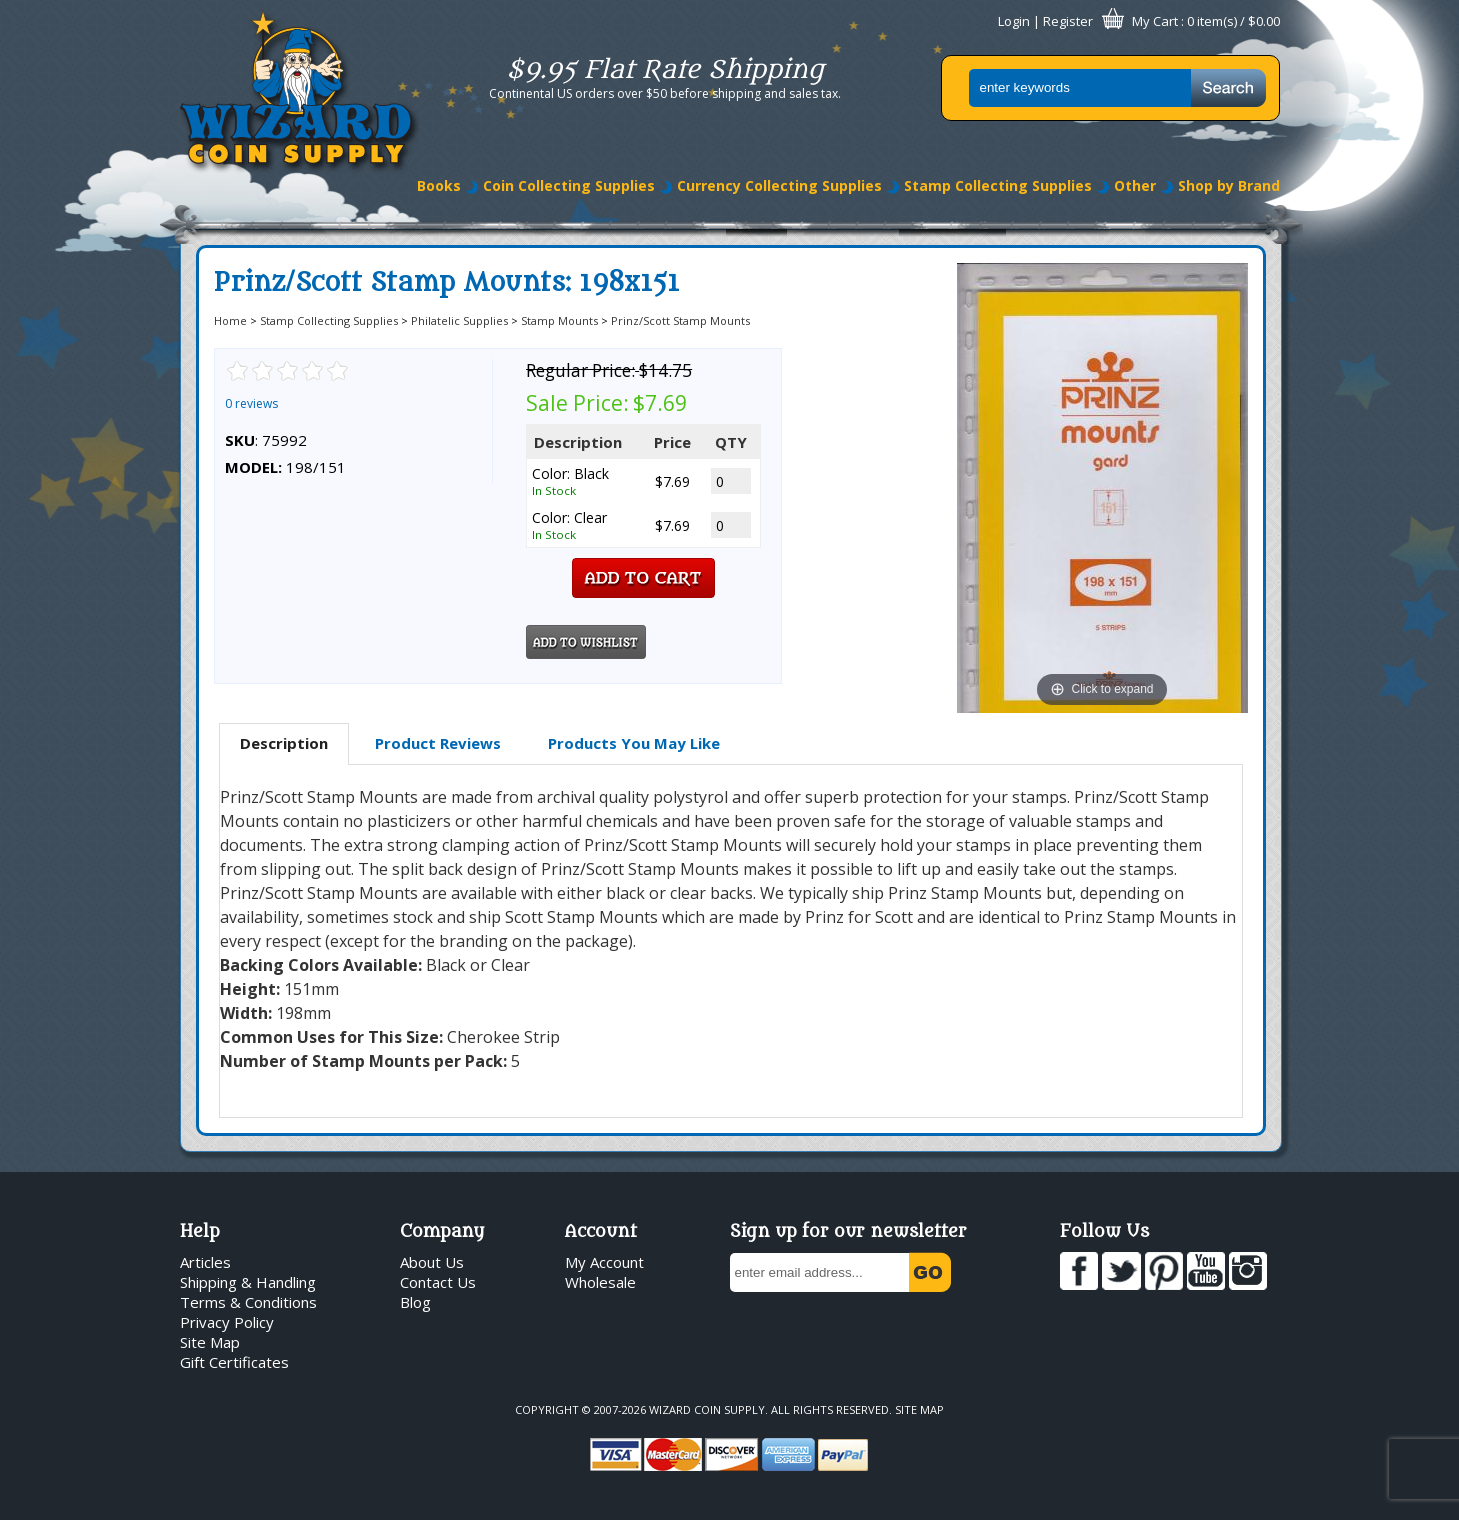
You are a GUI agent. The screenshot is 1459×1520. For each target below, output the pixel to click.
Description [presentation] (284, 743)
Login (1014, 21)
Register (1068, 21)
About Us (432, 1262)
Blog (415, 1302)
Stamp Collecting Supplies (998, 185)
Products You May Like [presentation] (634, 743)
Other (1135, 185)
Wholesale (600, 1282)
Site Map (210, 1342)
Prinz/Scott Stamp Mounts (680, 320)
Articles (205, 1262)
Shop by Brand (1229, 185)
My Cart (1155, 21)
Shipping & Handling (248, 1282)
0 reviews (251, 403)
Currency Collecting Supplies (779, 185)
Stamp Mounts (559, 320)
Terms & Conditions (248, 1302)
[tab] (284, 744)
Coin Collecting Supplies (569, 185)
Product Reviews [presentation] (438, 743)
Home (230, 320)
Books (439, 185)
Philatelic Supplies (459, 320)
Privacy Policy (227, 1322)
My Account (604, 1262)
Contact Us (438, 1282)
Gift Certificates (234, 1362)
